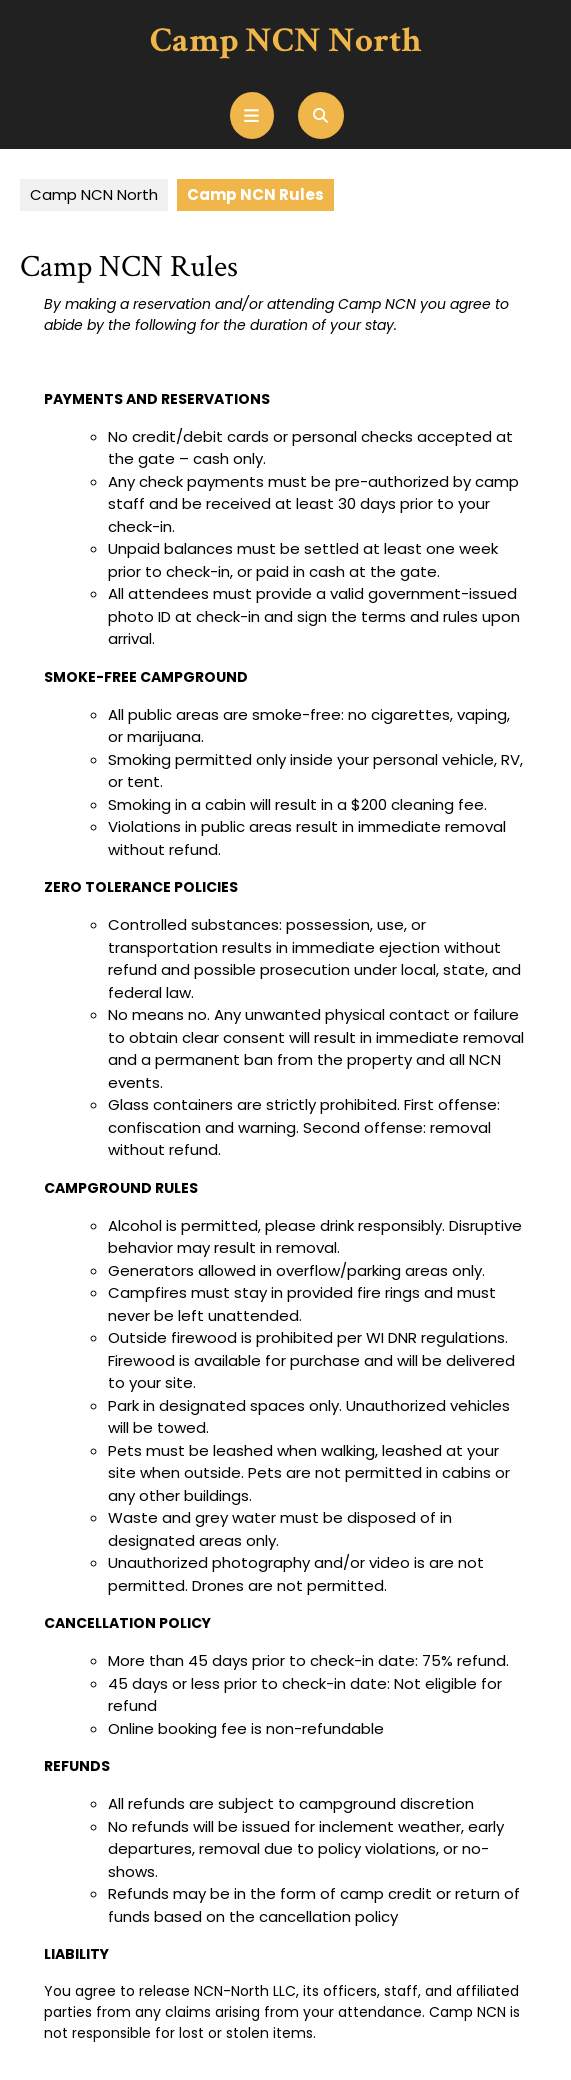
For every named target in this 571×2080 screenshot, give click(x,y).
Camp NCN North (285, 40)
